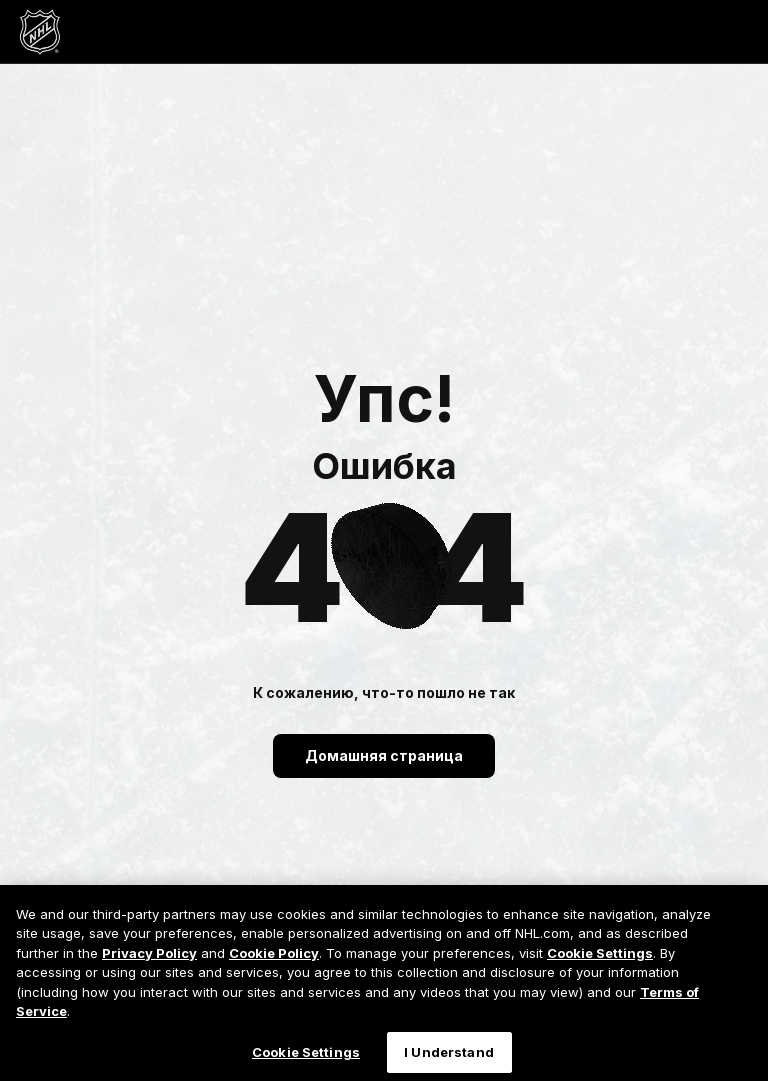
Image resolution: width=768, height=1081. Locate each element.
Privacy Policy (149, 966)
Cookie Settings (600, 966)
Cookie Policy (274, 966)
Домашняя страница (384, 755)
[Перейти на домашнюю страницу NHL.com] (40, 32)
